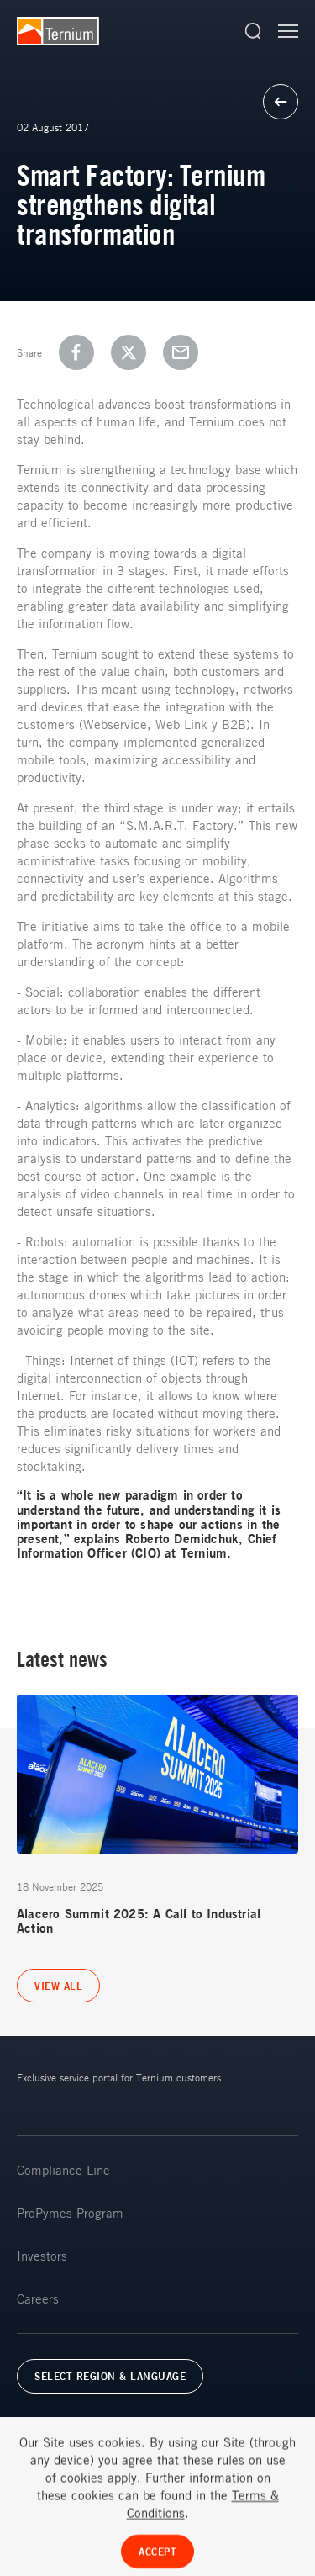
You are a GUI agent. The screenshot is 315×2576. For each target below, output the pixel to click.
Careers (38, 2298)
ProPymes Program (70, 2212)
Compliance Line (63, 2169)
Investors (42, 2255)
